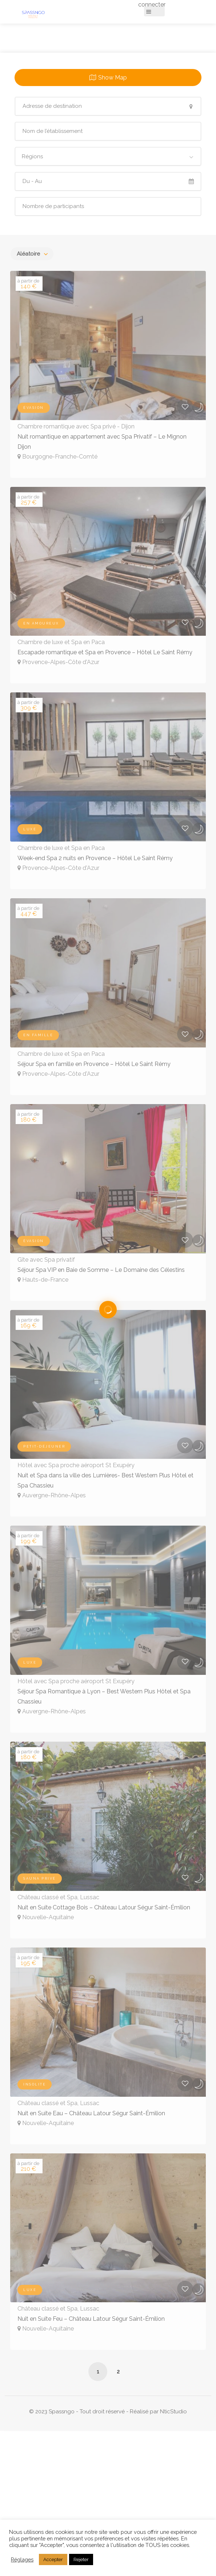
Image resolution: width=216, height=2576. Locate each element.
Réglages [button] (22, 2559)
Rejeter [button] (81, 2559)
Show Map (112, 77)
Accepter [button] (53, 2559)
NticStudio (173, 2411)
